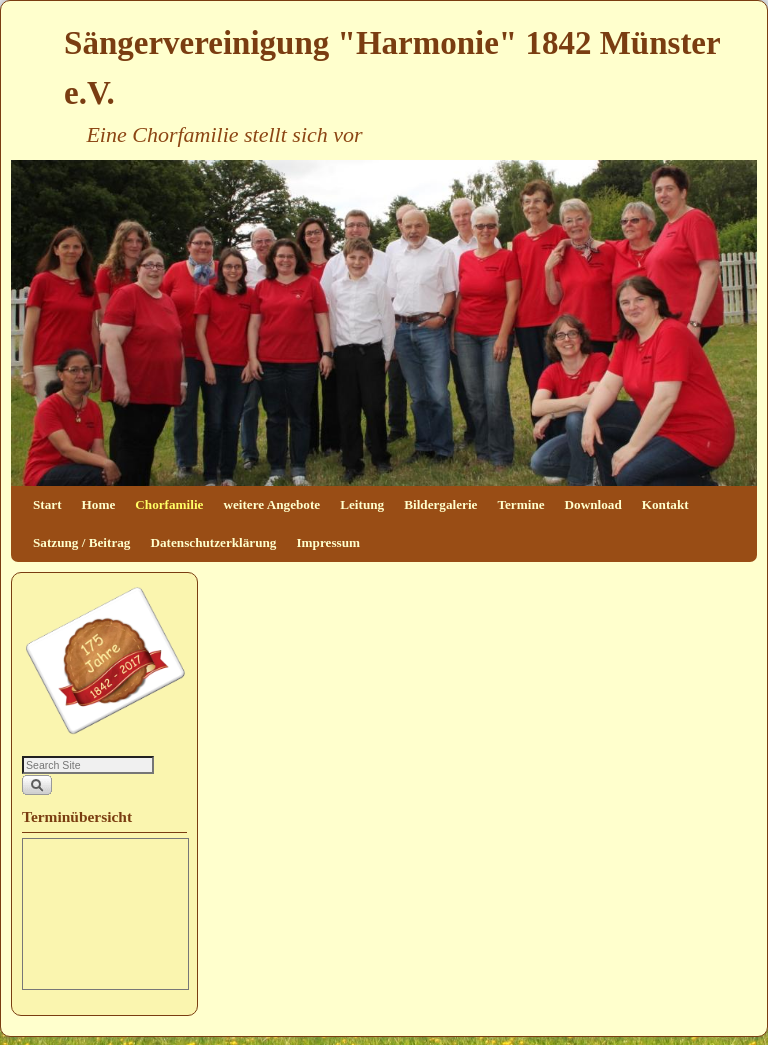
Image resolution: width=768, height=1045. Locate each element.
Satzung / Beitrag (81, 542)
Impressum (328, 542)
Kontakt (665, 504)
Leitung (362, 504)
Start (47, 504)
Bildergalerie (440, 504)
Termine (520, 504)
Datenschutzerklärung (213, 542)
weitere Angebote (271, 504)
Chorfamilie (169, 504)
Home (99, 504)
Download (593, 504)
